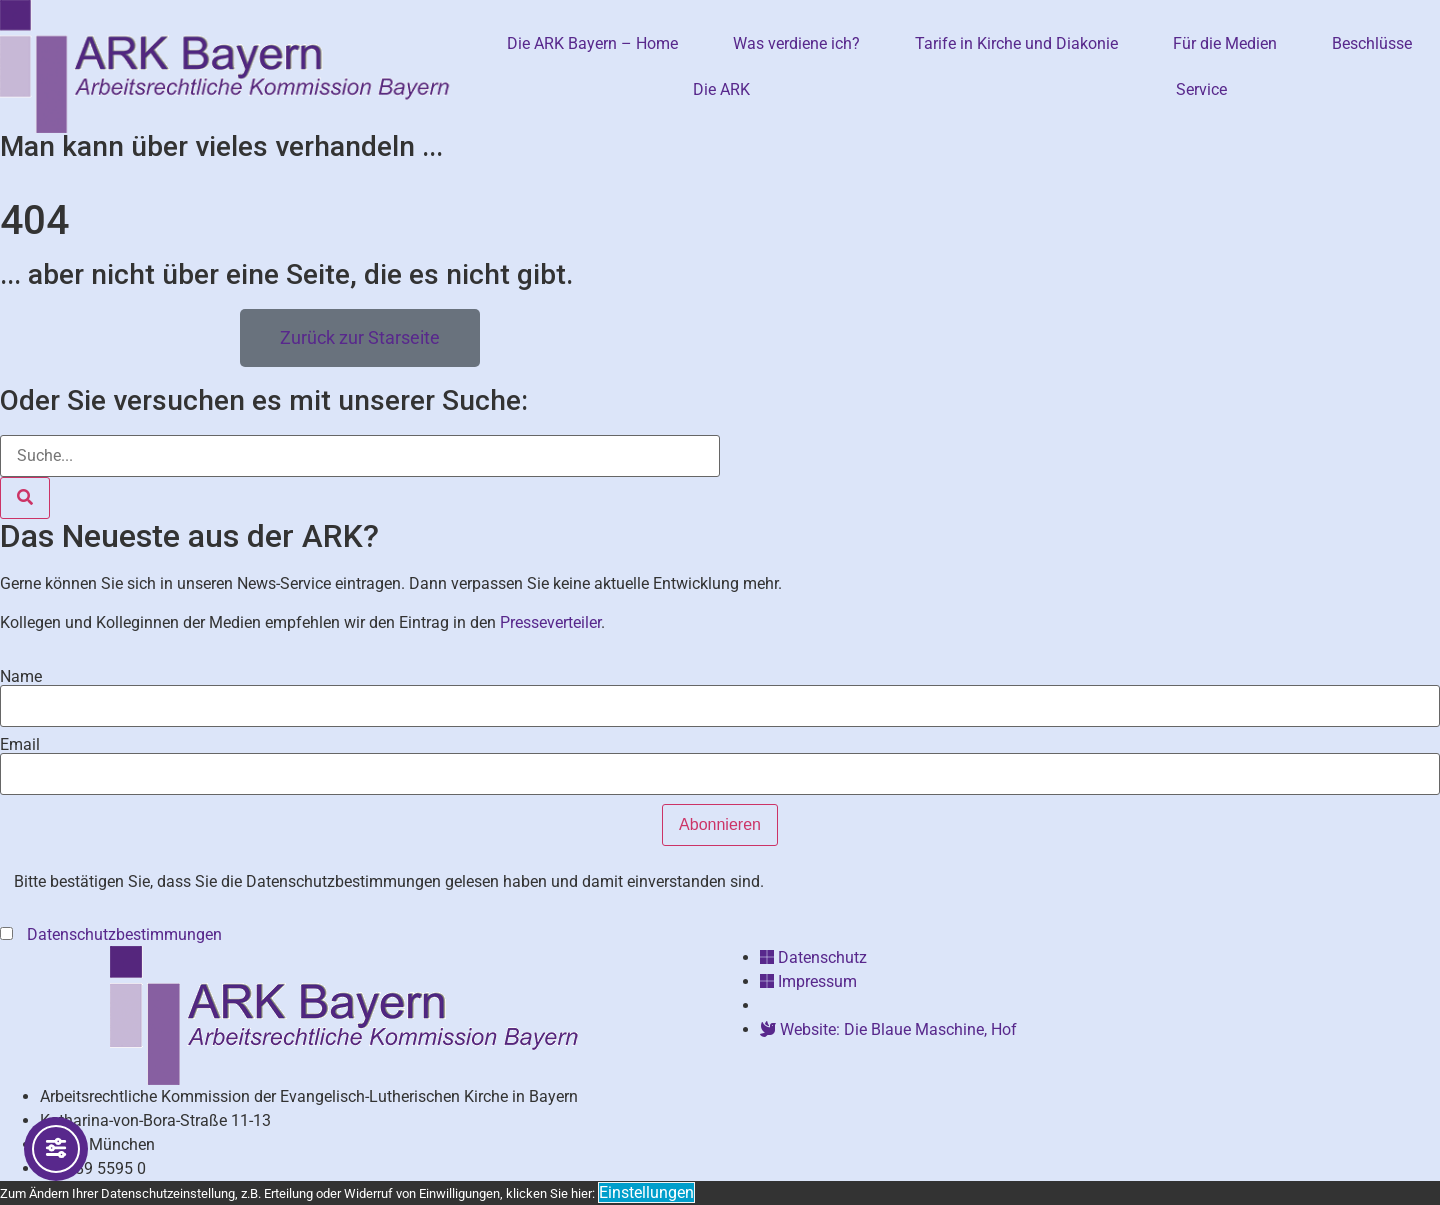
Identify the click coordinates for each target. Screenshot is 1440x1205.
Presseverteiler (550, 622)
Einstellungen (646, 1192)
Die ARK (721, 89)
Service (1201, 89)
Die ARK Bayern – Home (592, 43)
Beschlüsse (1372, 43)
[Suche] (25, 498)
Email (20, 745)
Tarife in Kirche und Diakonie (1016, 43)
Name (21, 677)
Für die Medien (1225, 43)
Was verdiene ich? (796, 43)
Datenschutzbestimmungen (126, 934)
